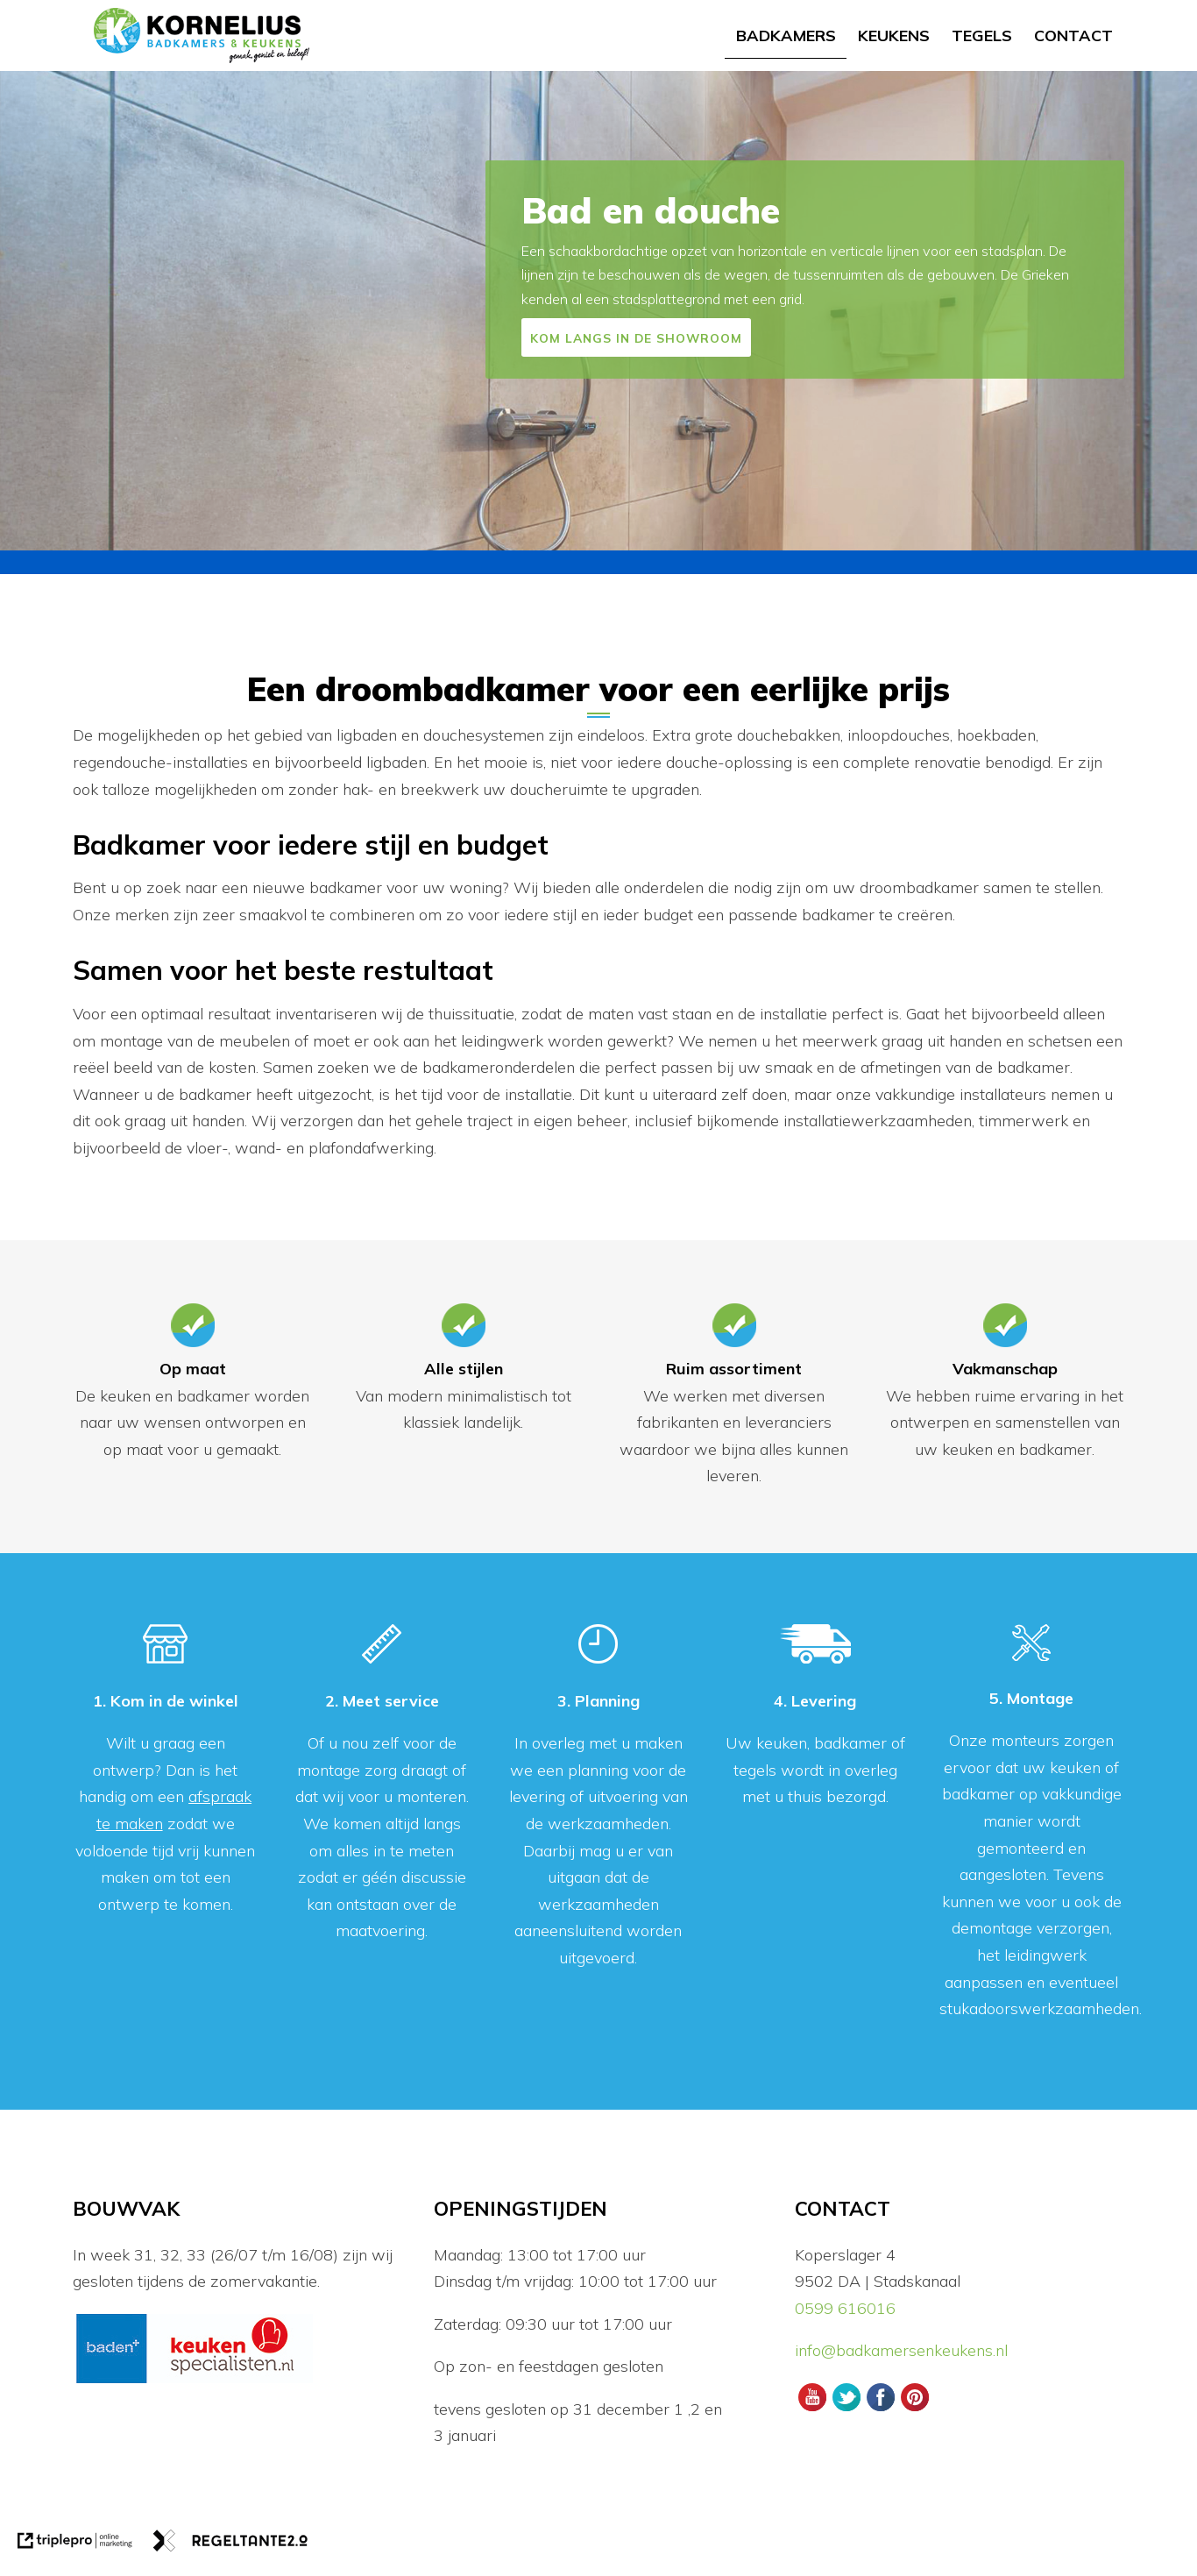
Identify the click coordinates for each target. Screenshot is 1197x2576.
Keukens (894, 35)
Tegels (982, 35)
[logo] (201, 35)
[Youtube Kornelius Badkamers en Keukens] (812, 2409)
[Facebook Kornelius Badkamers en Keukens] (880, 2409)
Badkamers (786, 35)
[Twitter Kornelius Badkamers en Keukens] (846, 2409)
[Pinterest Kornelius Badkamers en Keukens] (915, 2409)
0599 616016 (845, 2308)
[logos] (194, 2381)
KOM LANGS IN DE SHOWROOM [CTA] (636, 337)
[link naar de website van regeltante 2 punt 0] (230, 2545)
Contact (1073, 35)
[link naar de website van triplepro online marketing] (75, 2545)
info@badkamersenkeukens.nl (903, 2350)
